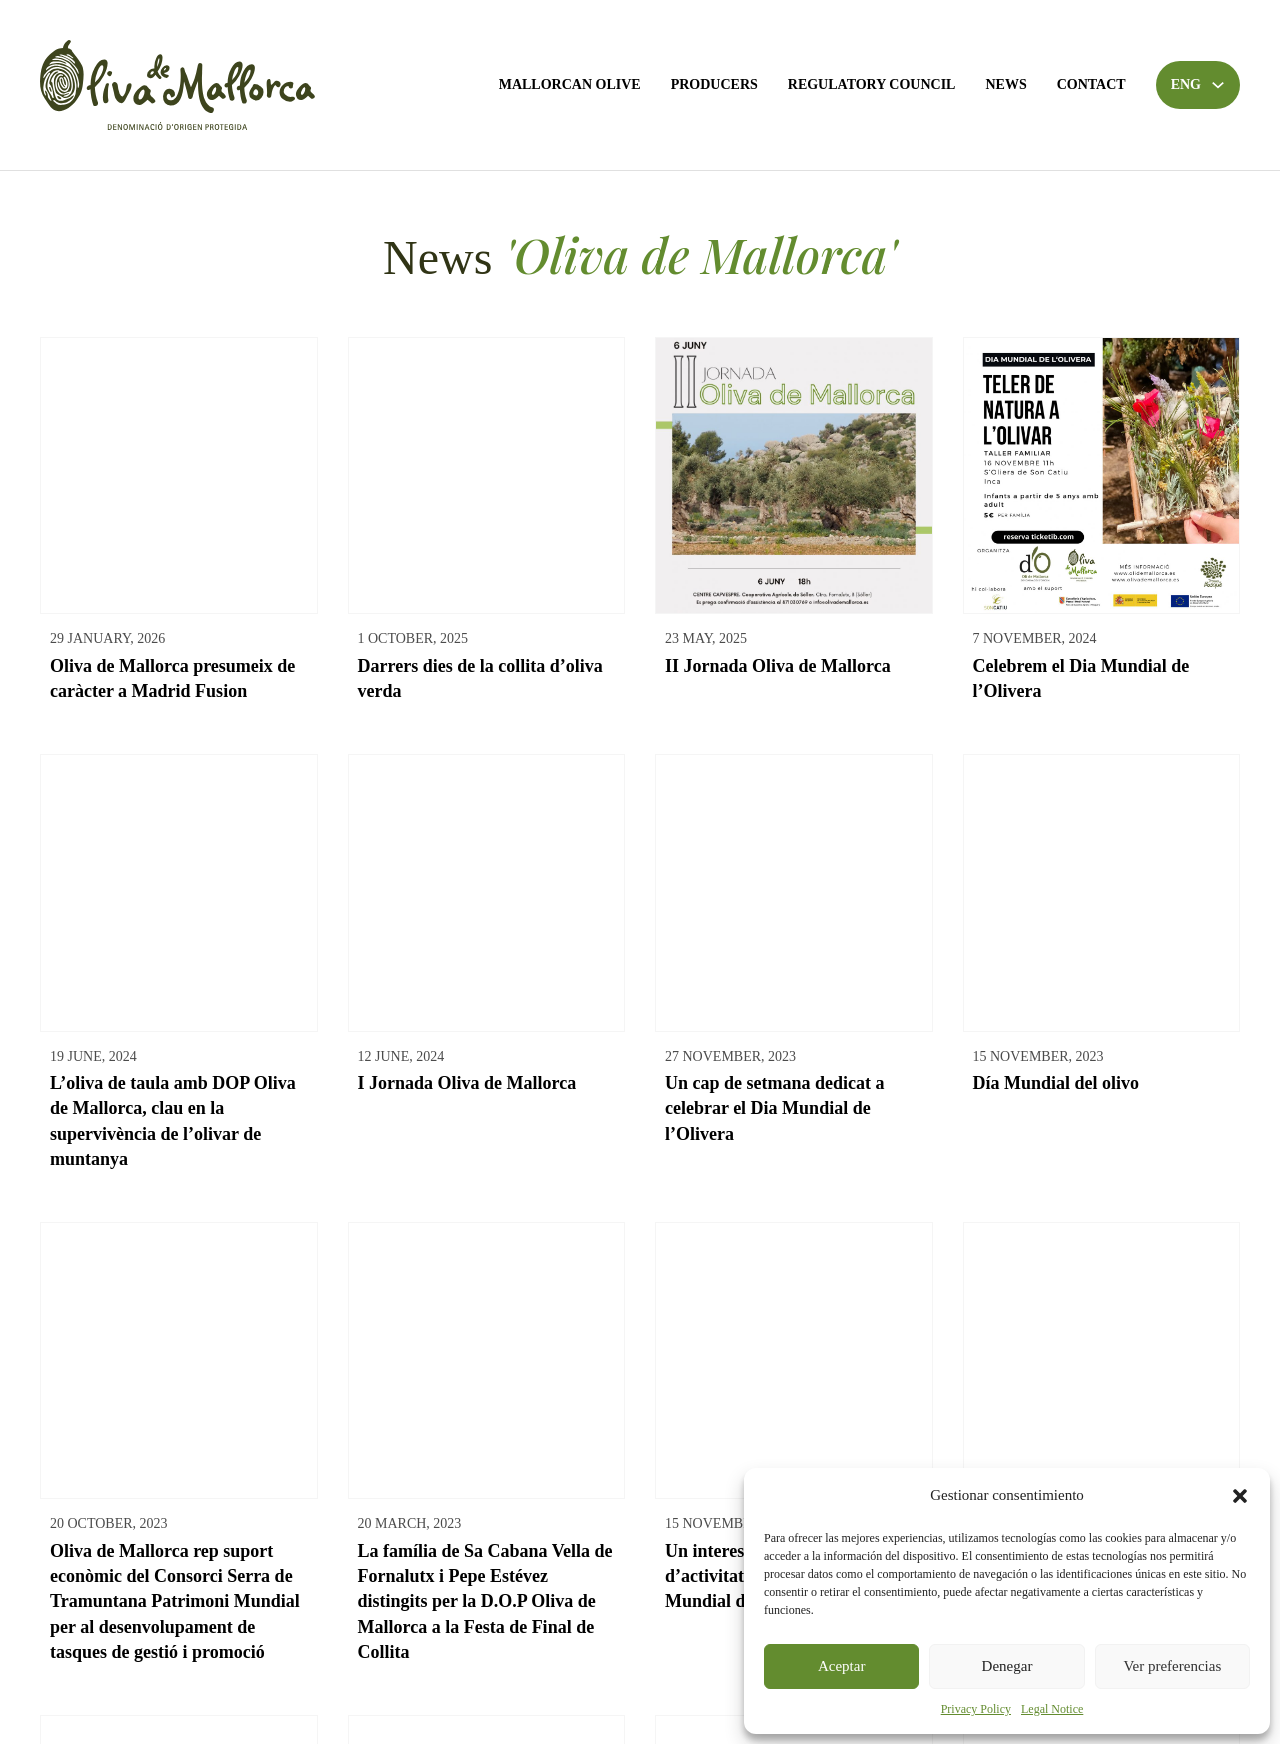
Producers (714, 84)
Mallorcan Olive (570, 84)
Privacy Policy (976, 1709)
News (1005, 84)
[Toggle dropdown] (1218, 85)
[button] (1240, 1496)
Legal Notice (1052, 1709)
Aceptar (841, 1666)
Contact (1091, 84)
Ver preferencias (1172, 1666)
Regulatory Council (872, 84)
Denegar (1007, 1666)
